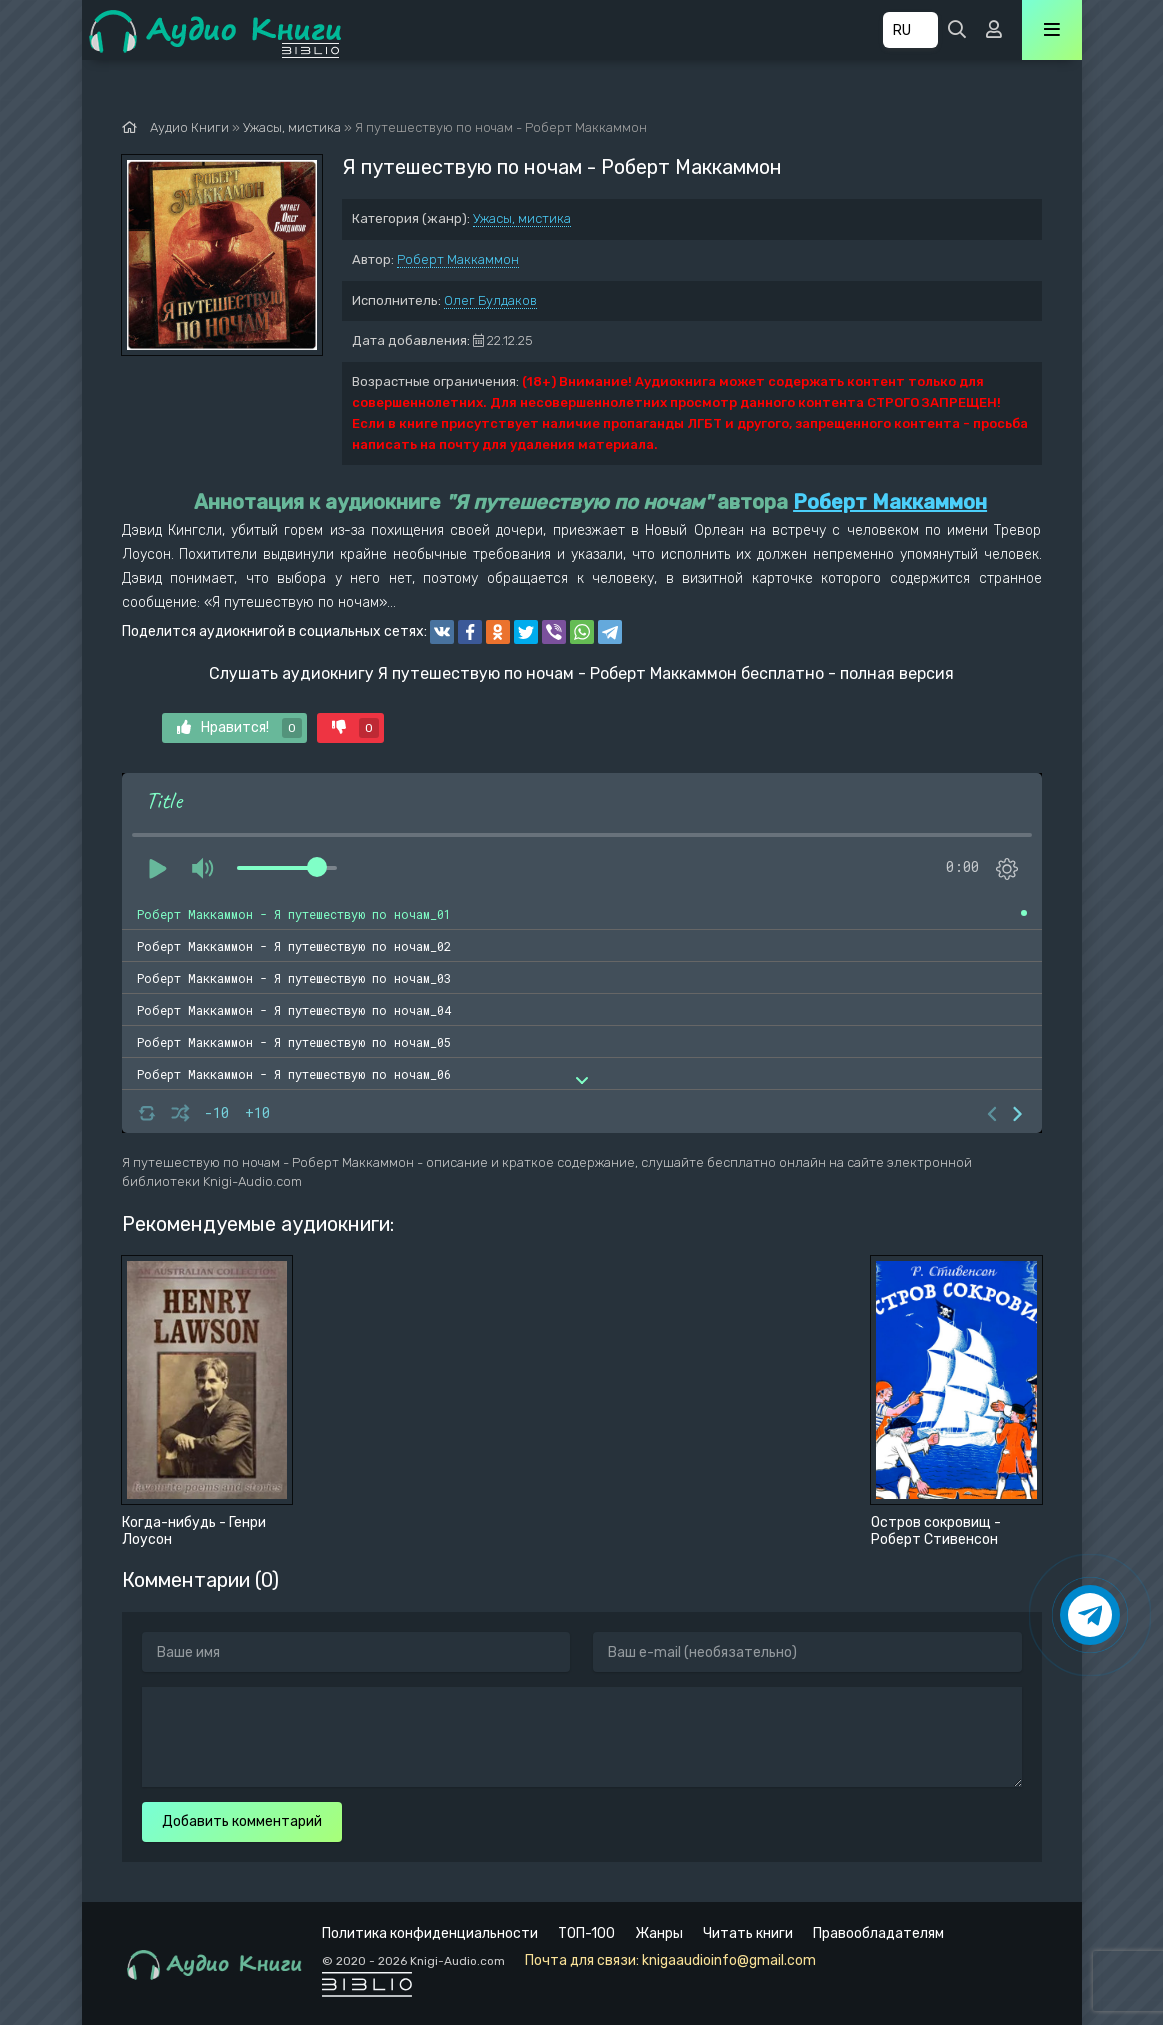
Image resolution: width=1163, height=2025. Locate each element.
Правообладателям (878, 1933)
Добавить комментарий (242, 1821)
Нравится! (239, 728)
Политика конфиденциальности (430, 1933)
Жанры (659, 1933)
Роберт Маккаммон (458, 259)
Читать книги (748, 1933)
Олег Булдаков (490, 300)
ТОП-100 (586, 1933)
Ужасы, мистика (522, 218)
